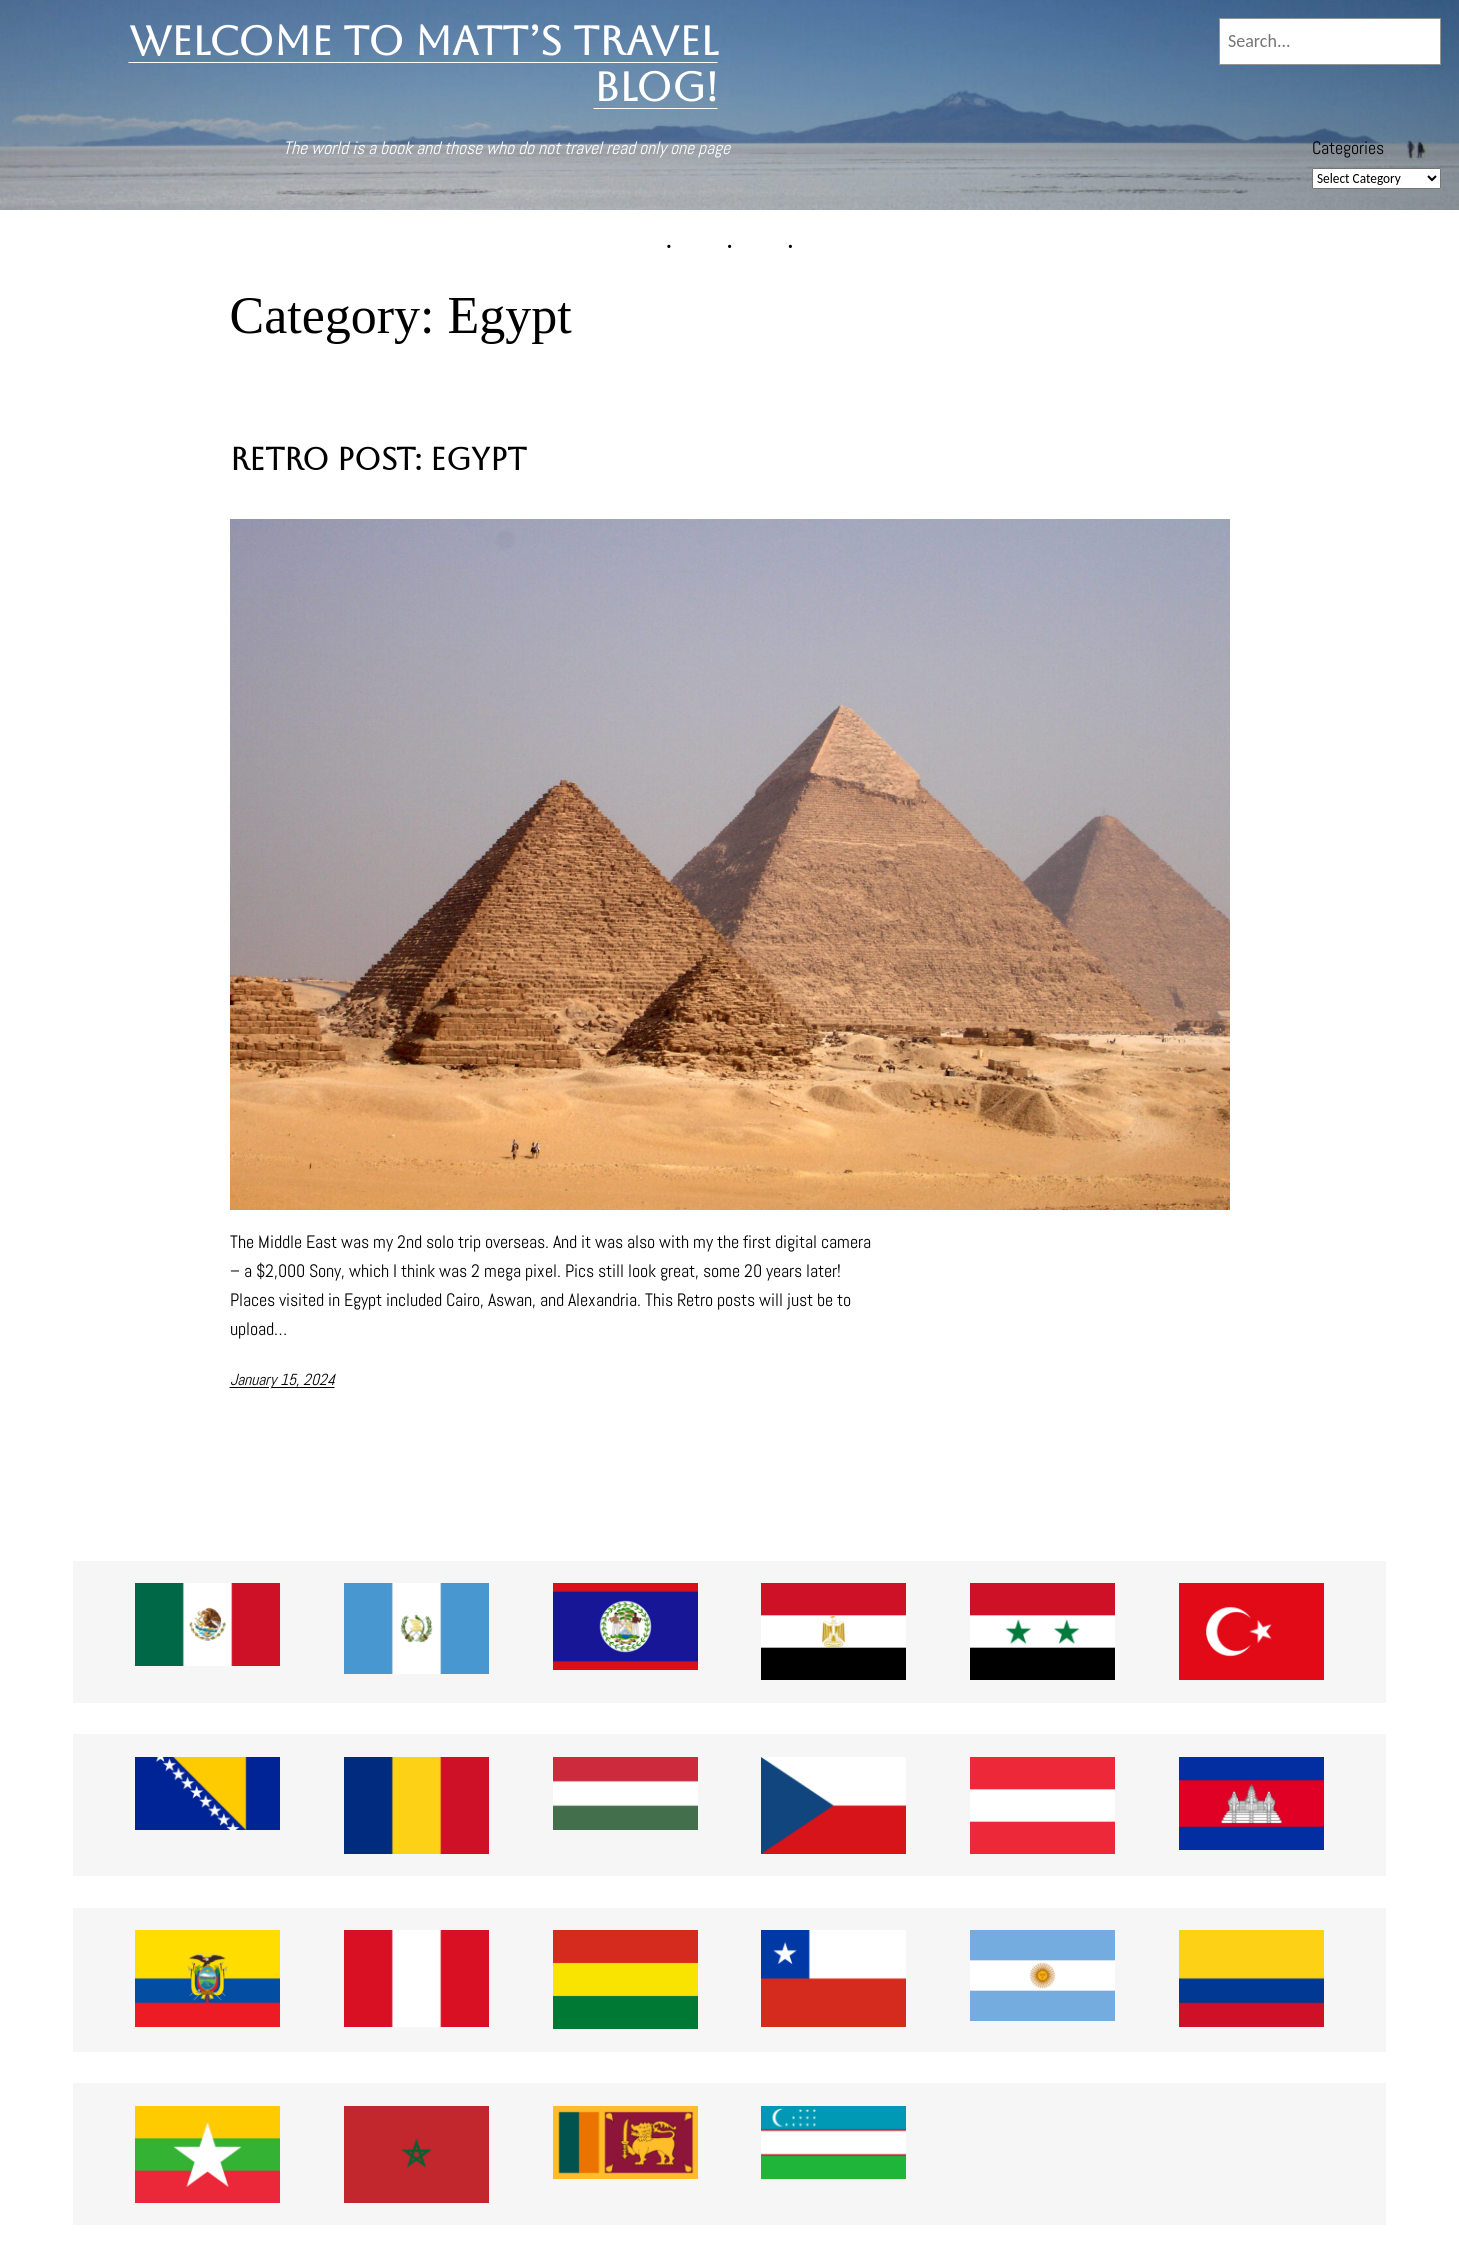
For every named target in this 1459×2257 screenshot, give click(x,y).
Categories (1348, 147)
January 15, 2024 (282, 1379)
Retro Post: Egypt (378, 460)
